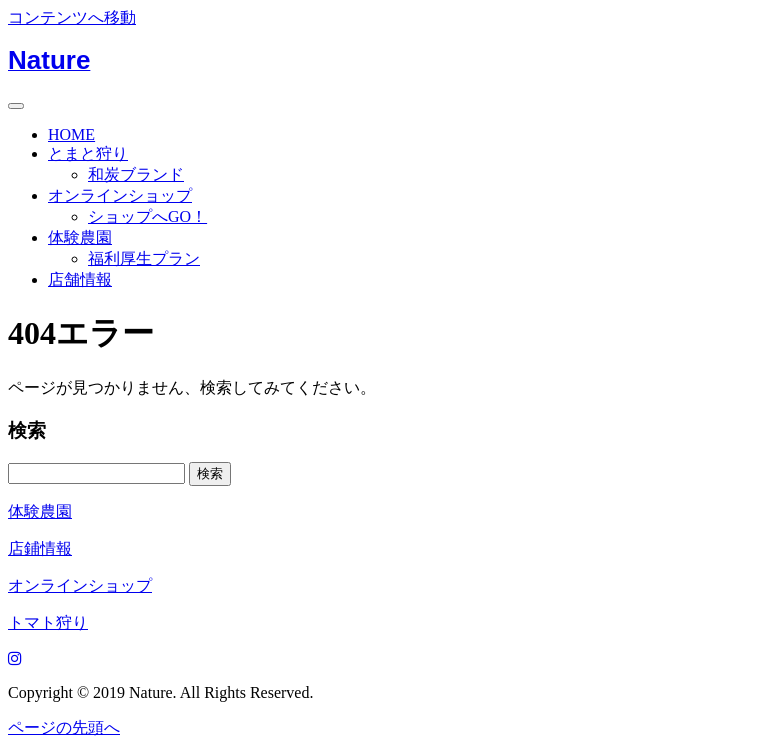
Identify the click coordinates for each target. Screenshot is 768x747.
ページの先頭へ (64, 727)
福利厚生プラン (144, 258)
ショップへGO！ (147, 216)
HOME (71, 134)
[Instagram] (15, 658)
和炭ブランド (136, 174)
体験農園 (80, 237)
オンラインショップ (120, 195)
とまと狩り (88, 153)
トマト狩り (48, 622)
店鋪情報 (40, 548)
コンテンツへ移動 (72, 17)
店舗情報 (80, 279)
